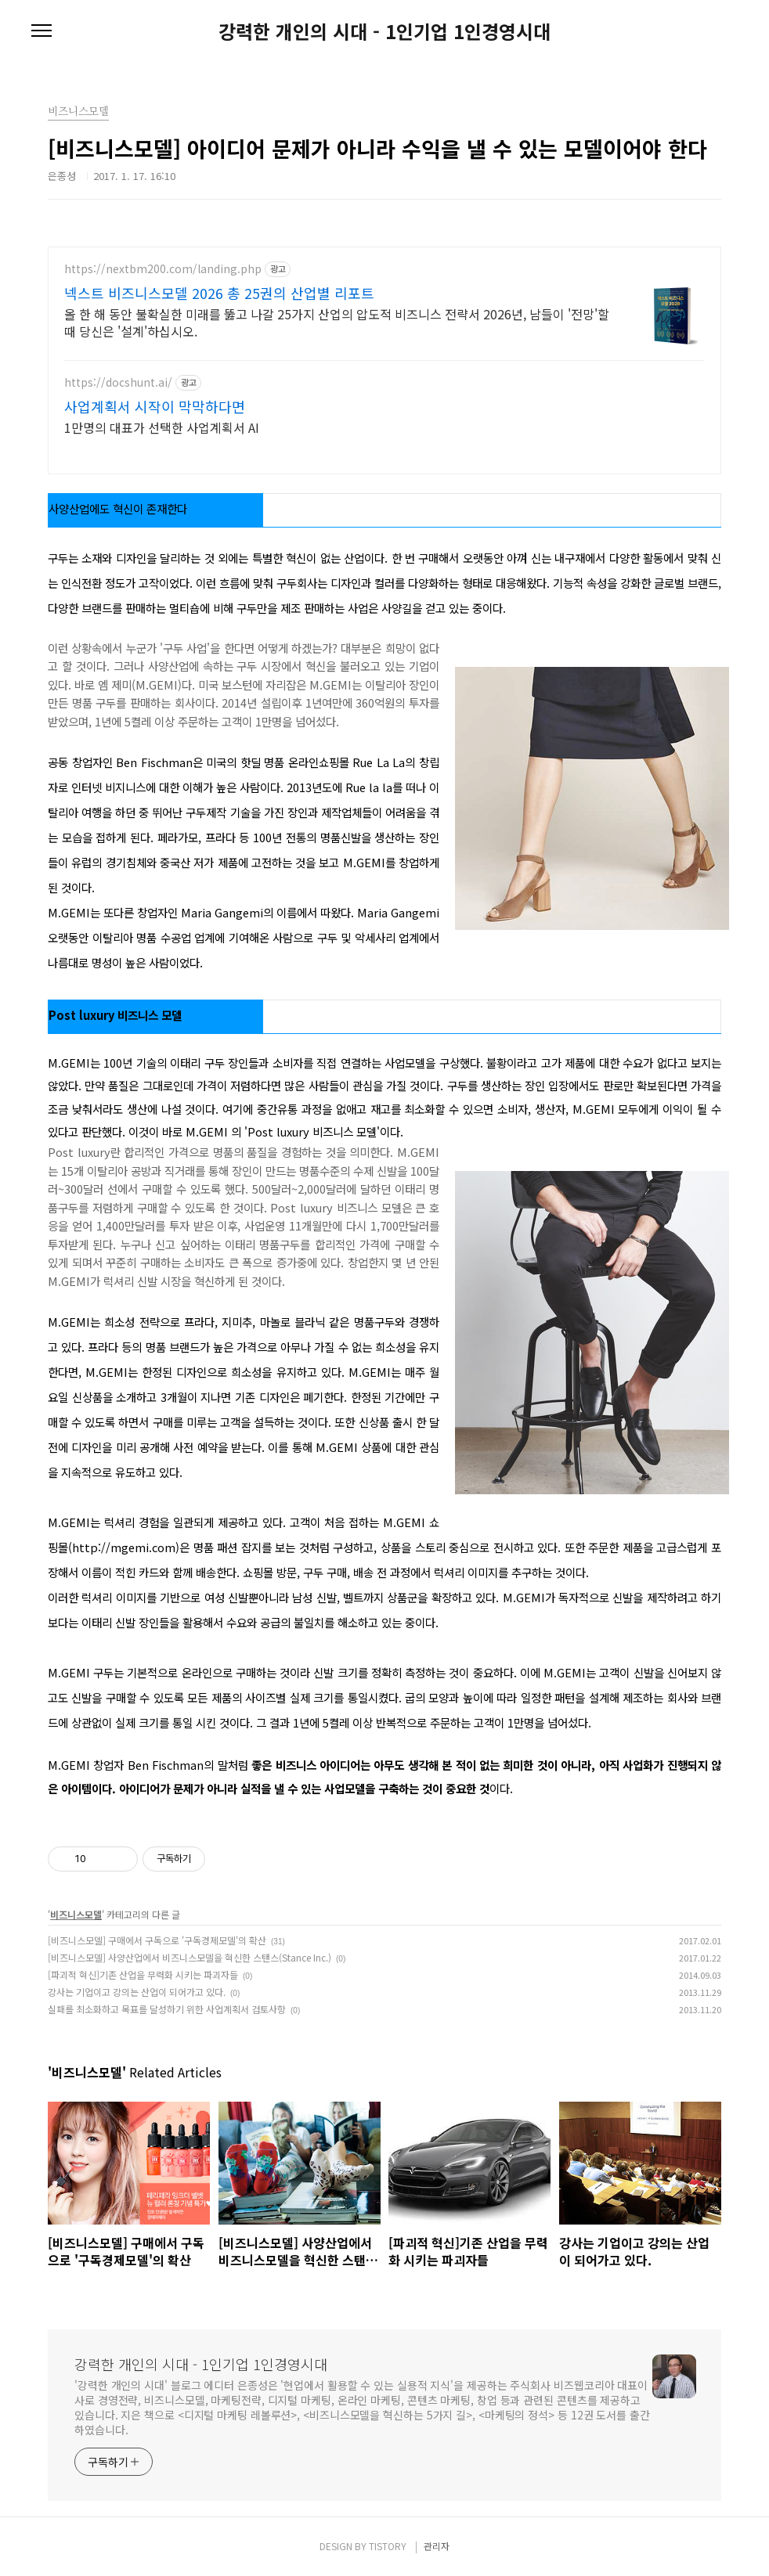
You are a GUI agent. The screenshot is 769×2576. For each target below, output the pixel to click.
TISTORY (387, 2546)
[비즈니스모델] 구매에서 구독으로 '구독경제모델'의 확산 (157, 1940)
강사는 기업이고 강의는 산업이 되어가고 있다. (137, 1991)
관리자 (436, 2546)
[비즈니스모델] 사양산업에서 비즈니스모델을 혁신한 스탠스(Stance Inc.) (189, 1957)
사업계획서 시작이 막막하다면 (154, 406)
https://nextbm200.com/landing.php (163, 269)
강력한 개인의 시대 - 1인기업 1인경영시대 (384, 31)
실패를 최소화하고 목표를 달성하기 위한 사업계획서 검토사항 (167, 2009)
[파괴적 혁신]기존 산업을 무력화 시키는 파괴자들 (143, 1974)
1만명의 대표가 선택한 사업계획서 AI (161, 427)
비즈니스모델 (76, 1914)
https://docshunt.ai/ (118, 382)
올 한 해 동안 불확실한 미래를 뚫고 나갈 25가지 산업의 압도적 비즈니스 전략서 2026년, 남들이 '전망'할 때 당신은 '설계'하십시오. (336, 322)
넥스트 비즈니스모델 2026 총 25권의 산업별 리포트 (219, 292)
